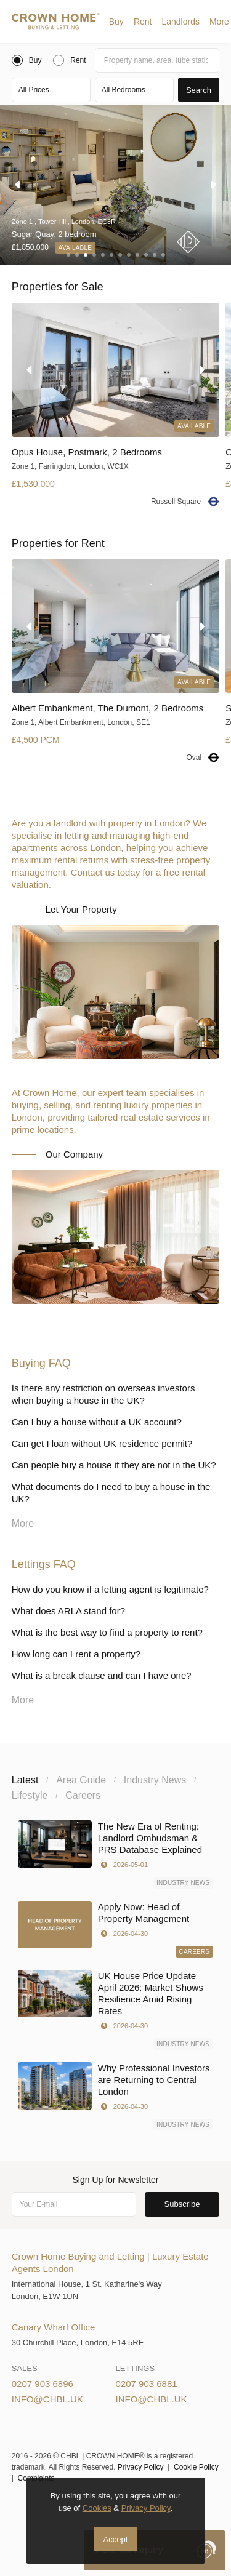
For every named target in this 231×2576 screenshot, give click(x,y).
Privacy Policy (141, 2467)
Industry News (182, 1882)
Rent (143, 21)
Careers (194, 1951)
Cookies (97, 2508)
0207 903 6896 (42, 2383)
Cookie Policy (196, 2467)
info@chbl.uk (47, 2399)
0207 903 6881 (146, 2383)
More (219, 21)
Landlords (180, 21)
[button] (116, 21)
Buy (116, 21)
